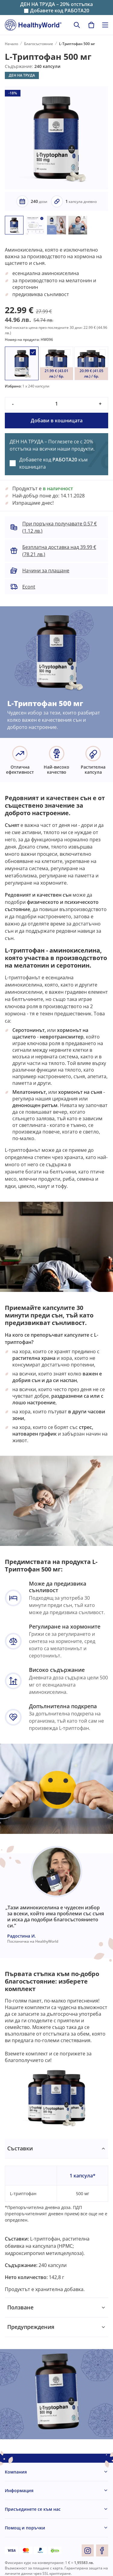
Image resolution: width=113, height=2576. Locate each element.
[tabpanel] (56, 2218)
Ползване (20, 2307)
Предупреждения (30, 2326)
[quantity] (56, 403)
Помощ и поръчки (25, 2528)
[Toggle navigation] (105, 25)
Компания (16, 2472)
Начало (11, 43)
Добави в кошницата (57, 420)
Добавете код (59, 11)
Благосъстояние (38, 43)
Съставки (20, 2148)
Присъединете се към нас (33, 2509)
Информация (19, 2490)
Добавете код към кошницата (53, 463)
